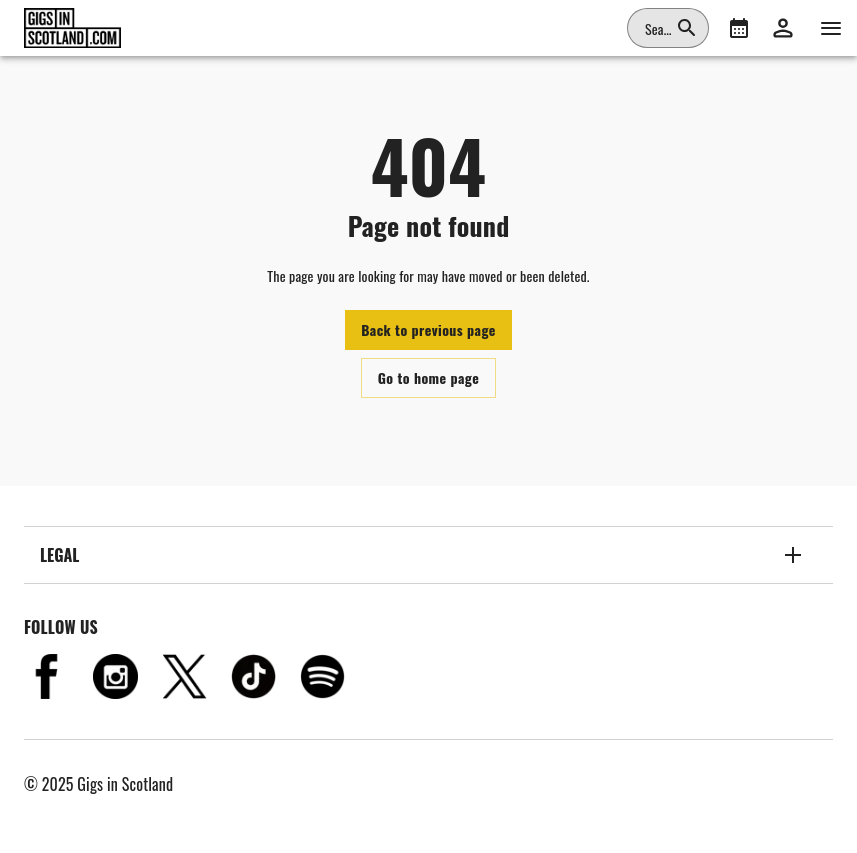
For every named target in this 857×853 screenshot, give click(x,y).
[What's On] (739, 28)
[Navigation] (831, 28)
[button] (783, 28)
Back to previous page (428, 329)
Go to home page (428, 377)
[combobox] (656, 28)
